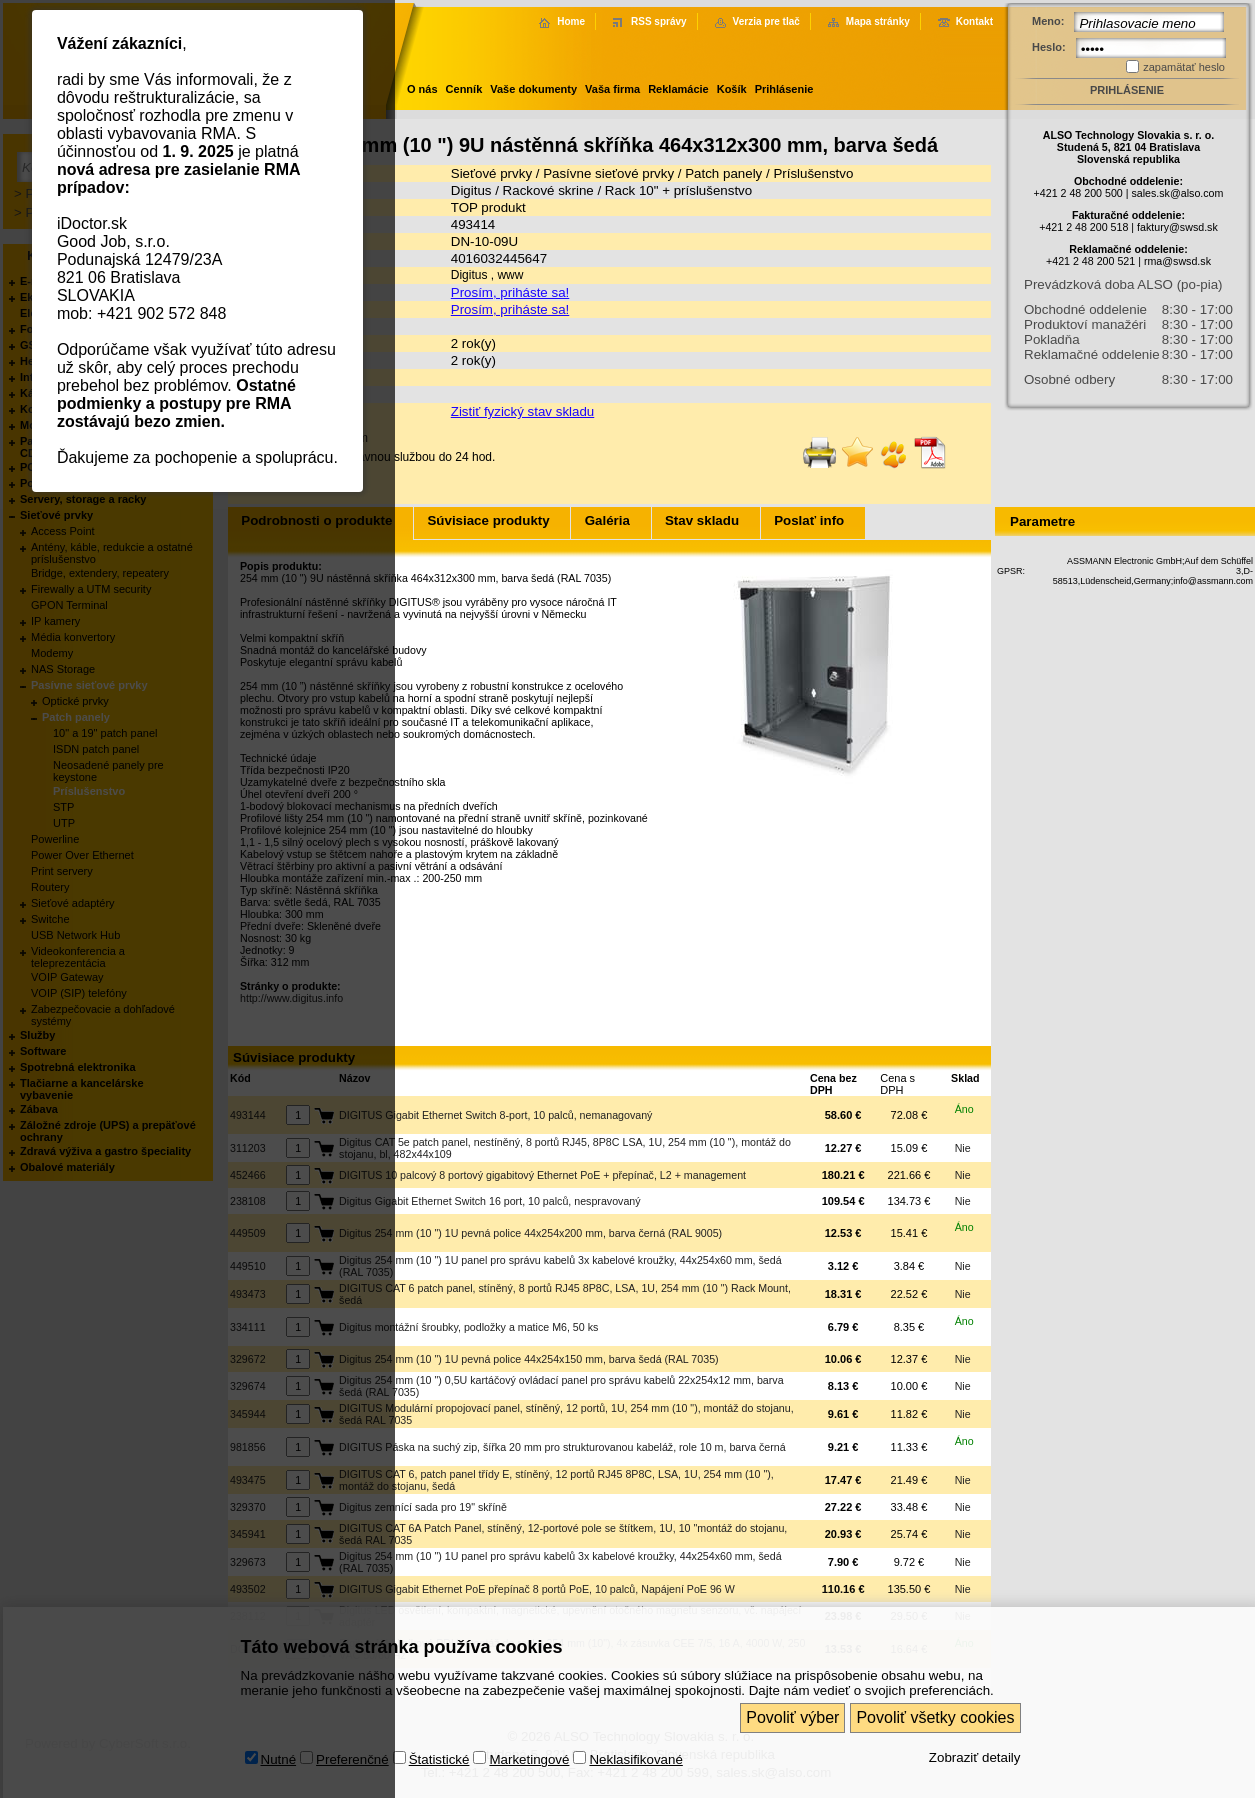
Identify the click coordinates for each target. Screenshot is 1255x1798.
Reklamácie (678, 89)
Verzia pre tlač (766, 21)
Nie (963, 1148)
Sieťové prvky (491, 173)
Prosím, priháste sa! (510, 292)
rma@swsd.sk (1177, 261)
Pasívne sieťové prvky (608, 173)
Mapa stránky (878, 21)
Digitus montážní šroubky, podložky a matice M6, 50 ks (468, 1327)
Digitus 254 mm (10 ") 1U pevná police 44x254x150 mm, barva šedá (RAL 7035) (529, 1359)
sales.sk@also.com (1177, 193)
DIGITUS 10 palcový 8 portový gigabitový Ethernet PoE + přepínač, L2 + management (542, 1175)
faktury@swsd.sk (1177, 227)
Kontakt (974, 21)
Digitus (471, 190)
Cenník (464, 89)
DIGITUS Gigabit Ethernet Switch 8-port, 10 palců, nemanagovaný (495, 1115)
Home (571, 21)
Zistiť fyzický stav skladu (523, 411)
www (510, 275)
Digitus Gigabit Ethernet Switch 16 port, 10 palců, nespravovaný (490, 1201)
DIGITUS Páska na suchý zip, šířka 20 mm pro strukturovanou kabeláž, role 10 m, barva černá (562, 1447)
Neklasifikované (635, 1705)
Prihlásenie (784, 89)
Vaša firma (612, 89)
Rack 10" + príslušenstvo (678, 190)
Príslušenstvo (813, 173)
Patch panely (725, 173)
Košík (732, 89)
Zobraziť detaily (975, 1703)
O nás (422, 89)
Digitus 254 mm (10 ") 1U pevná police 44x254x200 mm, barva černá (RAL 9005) (530, 1233)
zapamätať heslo (1184, 67)
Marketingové (529, 1705)
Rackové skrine (548, 190)
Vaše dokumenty (533, 89)
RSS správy (659, 21)
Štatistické (439, 1705)
